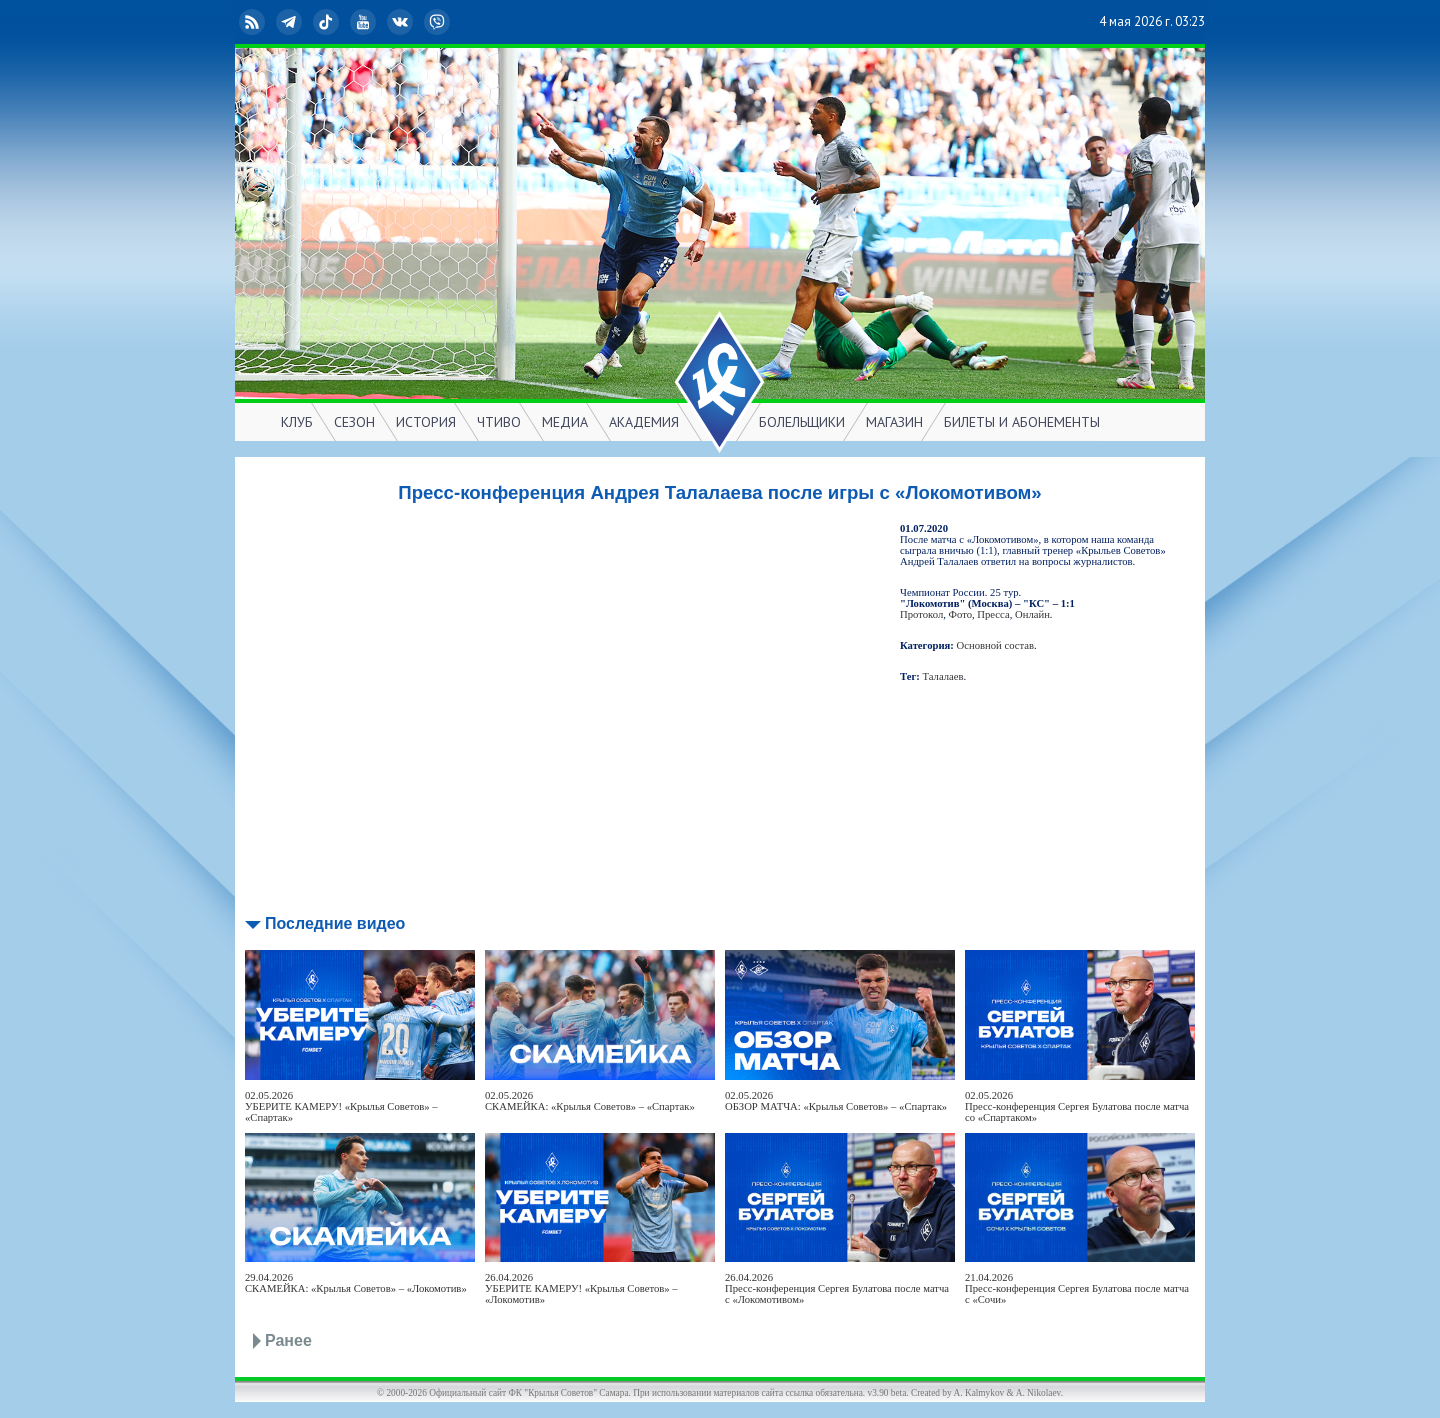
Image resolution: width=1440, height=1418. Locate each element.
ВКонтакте (402, 22)
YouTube (365, 22)
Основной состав (996, 645)
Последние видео (335, 923)
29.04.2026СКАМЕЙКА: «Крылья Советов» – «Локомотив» (356, 1283)
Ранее (288, 1340)
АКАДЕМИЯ (644, 422)
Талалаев (943, 676)
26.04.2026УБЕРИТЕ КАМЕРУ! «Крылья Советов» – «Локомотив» (581, 1288)
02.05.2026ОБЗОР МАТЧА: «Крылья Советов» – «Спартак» (836, 1101)
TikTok (328, 22)
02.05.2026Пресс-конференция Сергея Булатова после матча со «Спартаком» (1077, 1106)
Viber (439, 22)
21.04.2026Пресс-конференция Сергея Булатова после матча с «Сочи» (1077, 1288)
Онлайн (1032, 614)
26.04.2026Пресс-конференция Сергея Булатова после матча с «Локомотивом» (837, 1288)
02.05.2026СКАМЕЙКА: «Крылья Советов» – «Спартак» (590, 1101)
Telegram (291, 22)
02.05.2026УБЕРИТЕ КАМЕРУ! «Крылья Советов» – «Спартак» (341, 1106)
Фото (960, 614)
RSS (254, 22)
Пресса (993, 614)
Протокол (921, 614)
